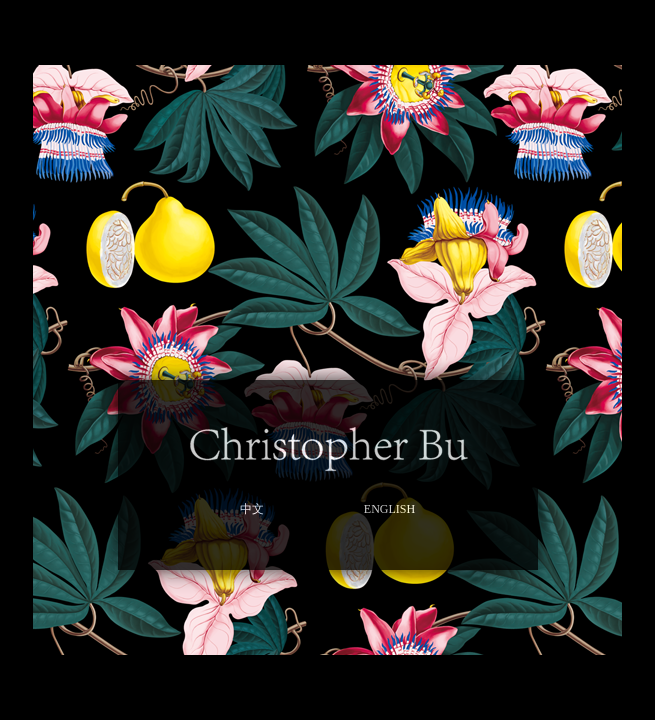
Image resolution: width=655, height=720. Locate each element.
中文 (252, 509)
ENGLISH (389, 509)
